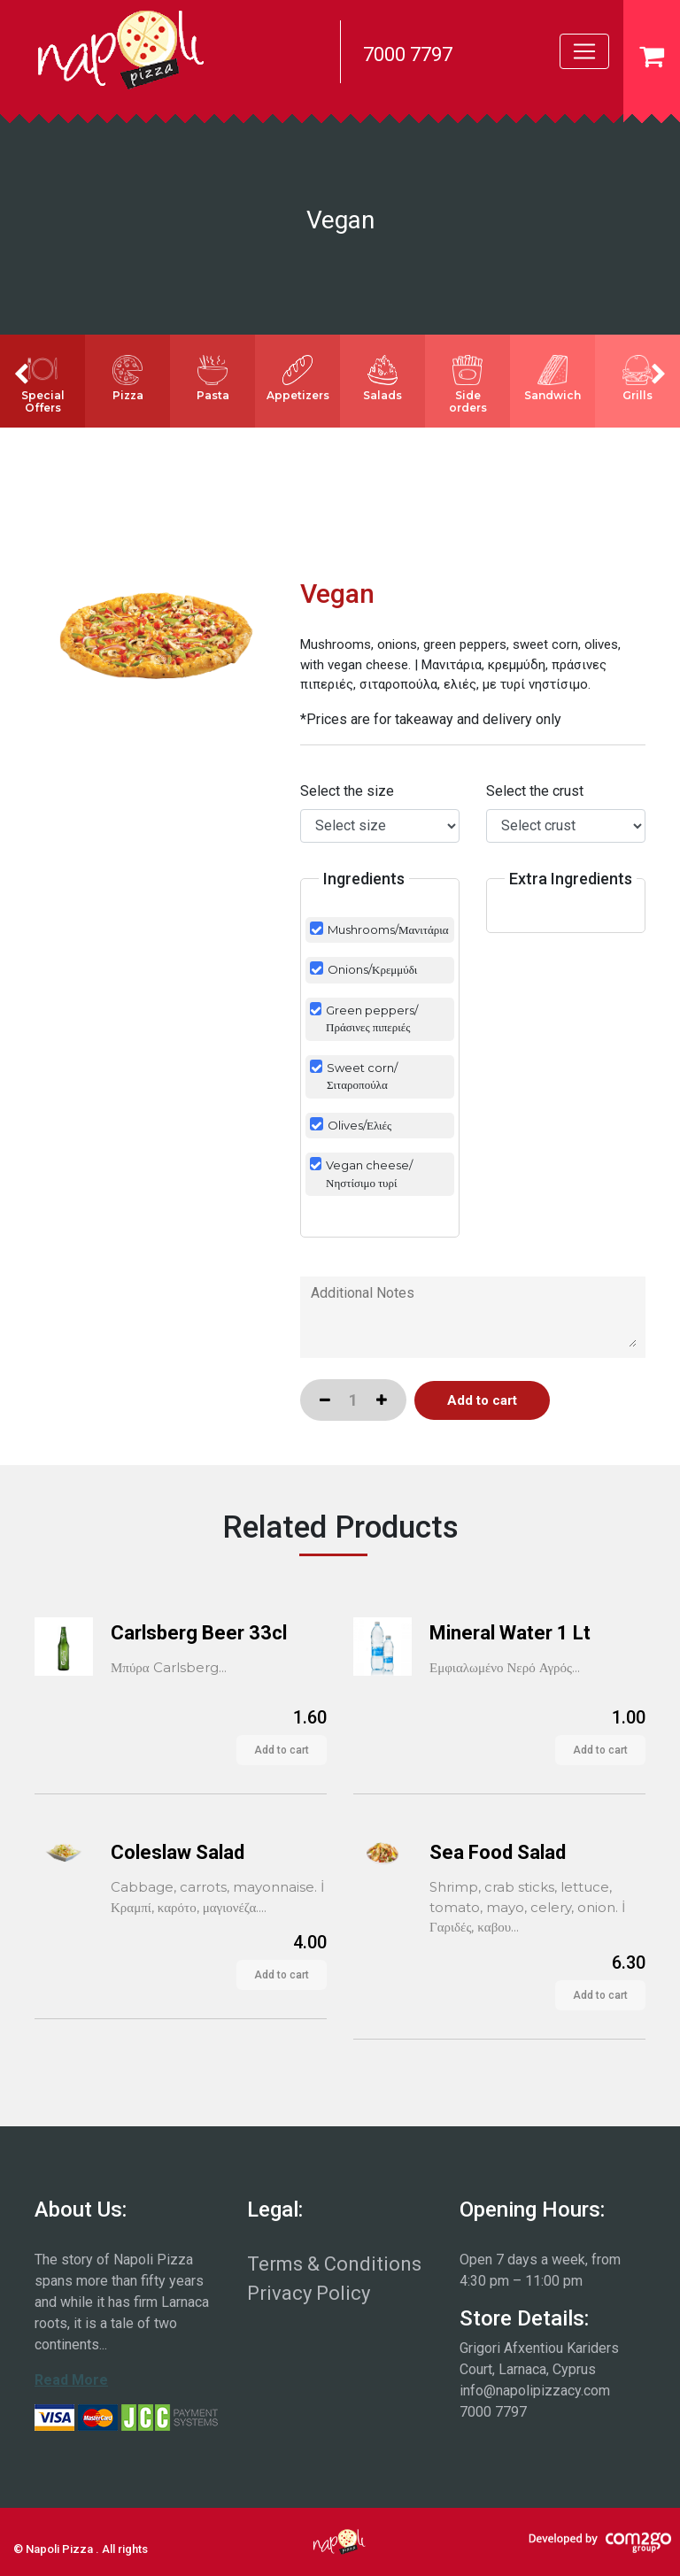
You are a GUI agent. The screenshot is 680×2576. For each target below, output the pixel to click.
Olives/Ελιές (359, 1125)
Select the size (347, 791)
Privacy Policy (308, 2293)
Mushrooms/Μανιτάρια (388, 929)
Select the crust (534, 791)
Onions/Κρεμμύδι (372, 969)
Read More (71, 2380)
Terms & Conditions (334, 2264)
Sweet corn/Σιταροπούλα (362, 1076)
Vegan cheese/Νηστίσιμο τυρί (369, 1174)
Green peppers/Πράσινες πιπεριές (372, 1019)
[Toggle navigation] (584, 51)
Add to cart (281, 1750)
